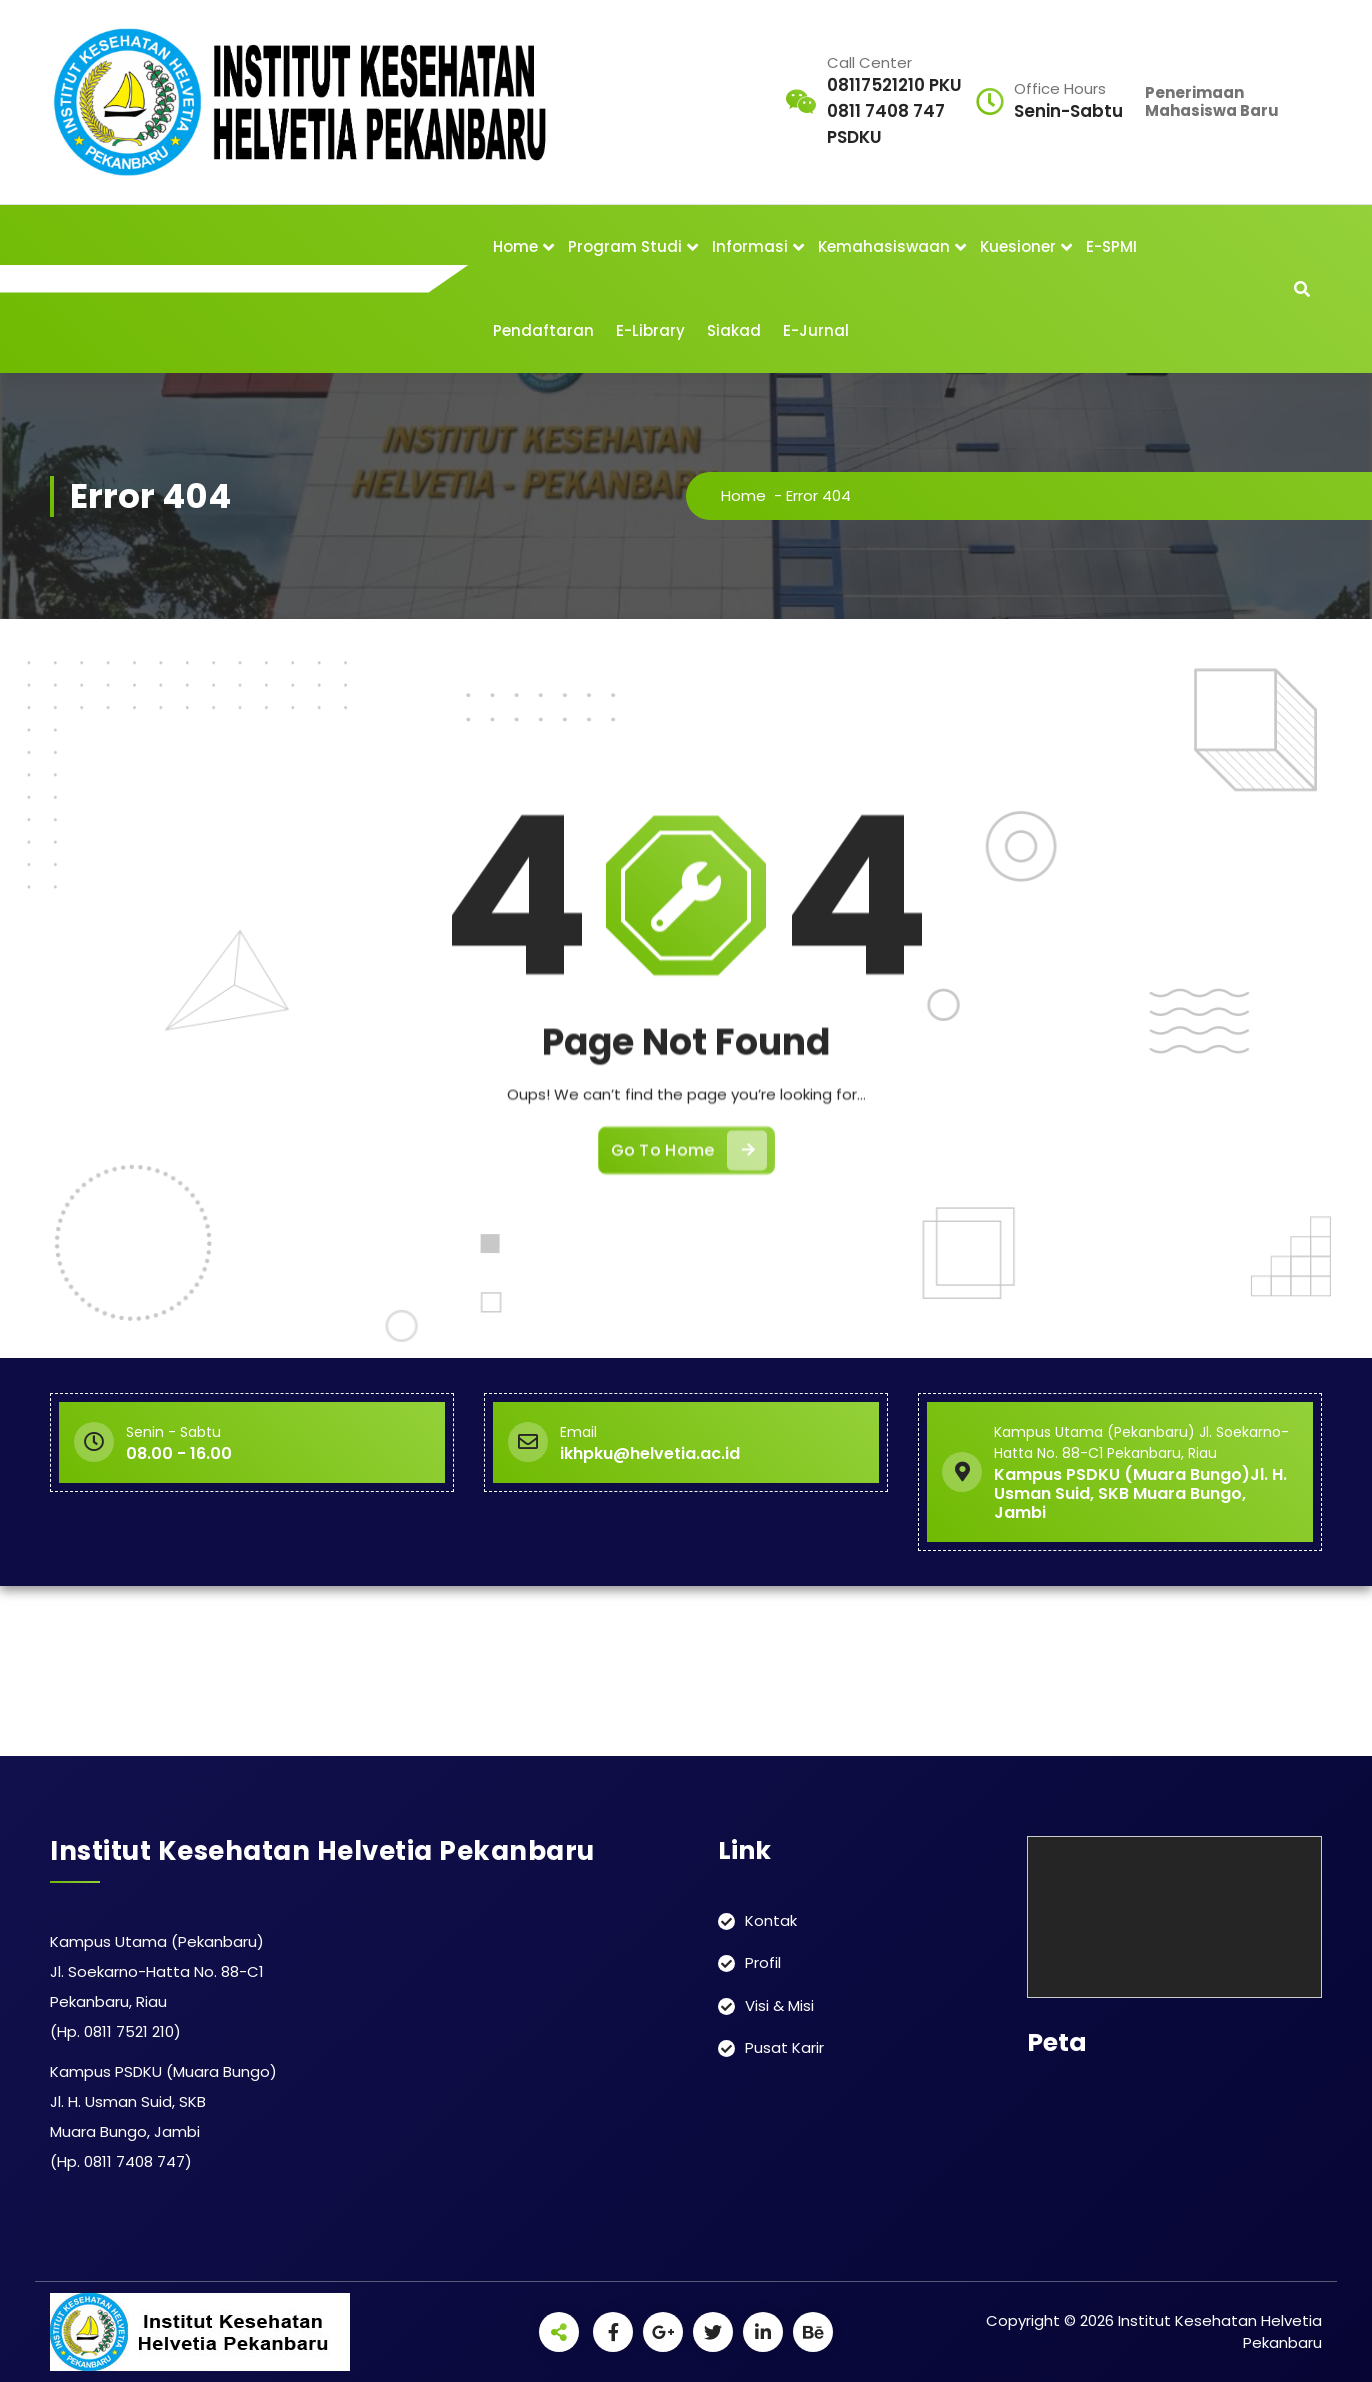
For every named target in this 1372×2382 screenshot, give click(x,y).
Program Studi (625, 246)
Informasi (750, 246)
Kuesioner (1018, 246)
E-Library (650, 330)
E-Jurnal (816, 330)
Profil (763, 1962)
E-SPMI (1111, 246)
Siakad (734, 330)
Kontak (771, 1920)
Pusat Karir (784, 2047)
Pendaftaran (543, 330)
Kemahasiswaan (884, 246)
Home (515, 246)
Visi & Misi (779, 2005)
